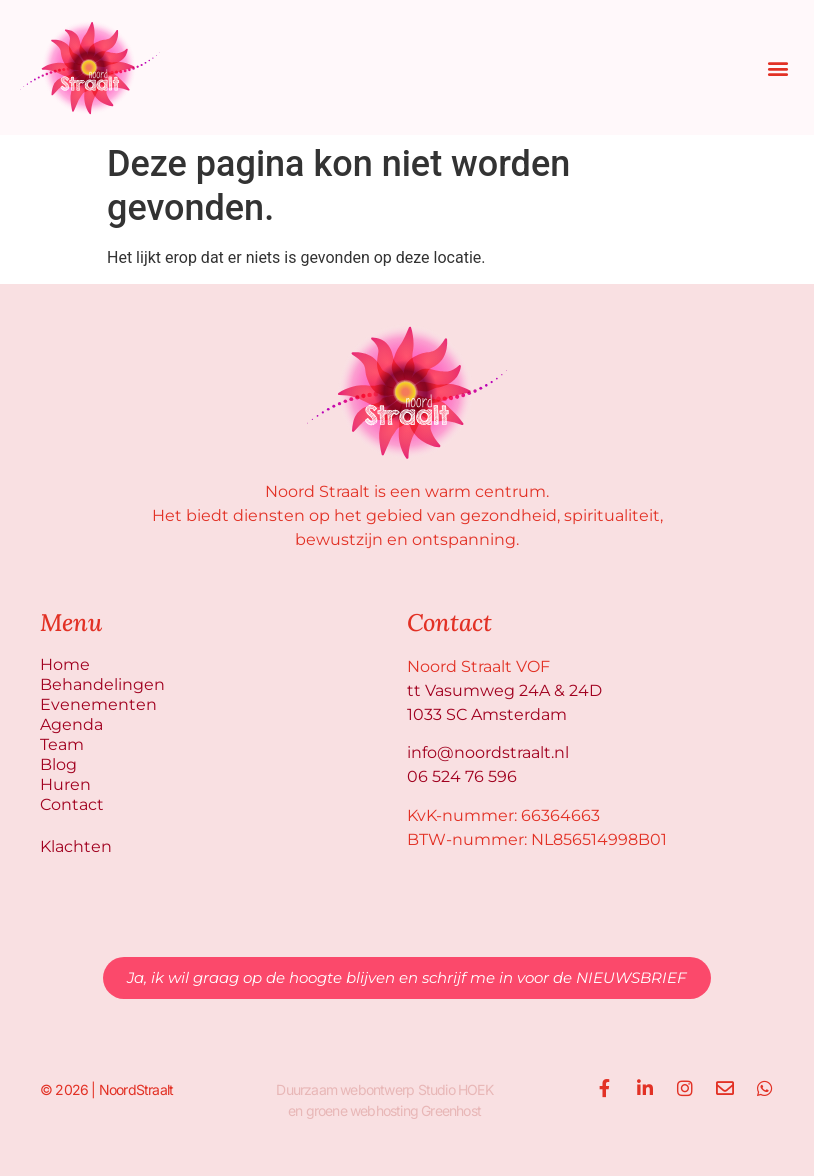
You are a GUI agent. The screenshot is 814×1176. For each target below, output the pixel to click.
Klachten (76, 846)
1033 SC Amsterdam (487, 714)
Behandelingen (102, 684)
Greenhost (451, 1110)
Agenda (71, 724)
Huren (65, 784)
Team (62, 744)
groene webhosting (362, 1110)
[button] (777, 67)
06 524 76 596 (462, 776)
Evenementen (98, 704)
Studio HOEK (455, 1089)
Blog (58, 764)
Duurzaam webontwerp (345, 1089)
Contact (72, 804)
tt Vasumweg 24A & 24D (504, 690)
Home (65, 664)
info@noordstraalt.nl (488, 752)
